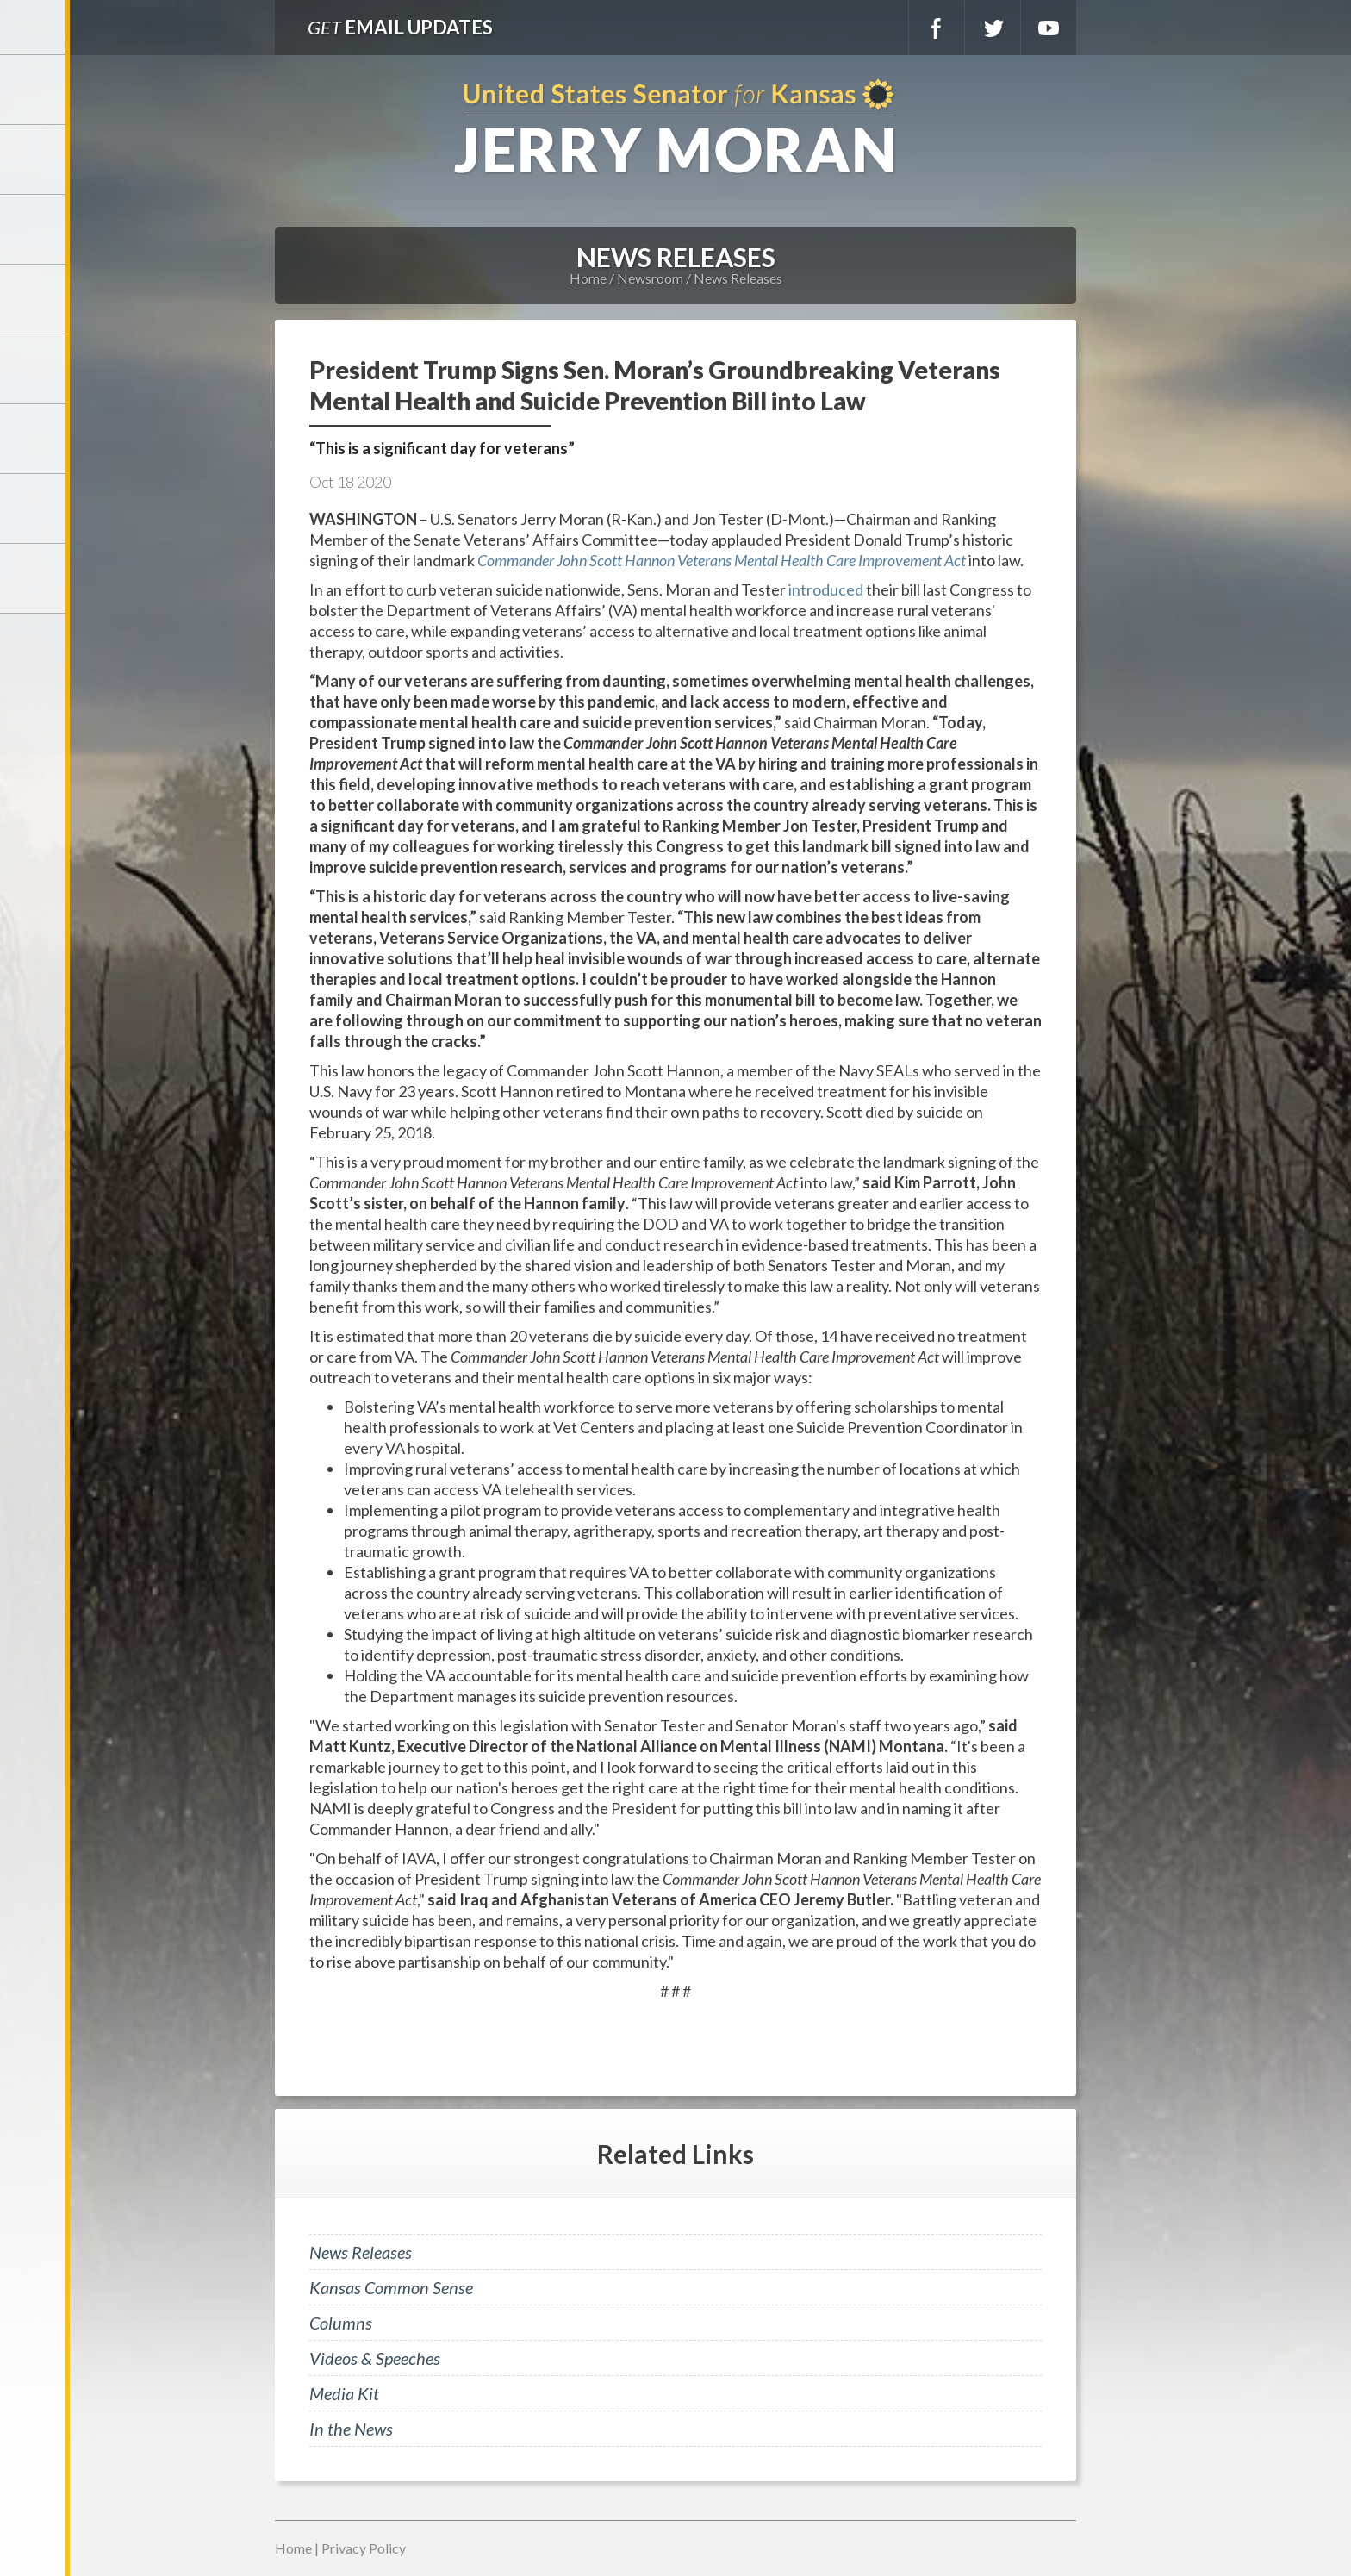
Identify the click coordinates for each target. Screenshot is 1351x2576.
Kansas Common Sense (391, 2287)
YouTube (1048, 27)
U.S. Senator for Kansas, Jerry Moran (675, 128)
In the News (351, 2428)
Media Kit (344, 2393)
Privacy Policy (363, 2548)
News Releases (738, 278)
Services (34, 229)
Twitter (992, 27)
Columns (340, 2322)
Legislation (34, 438)
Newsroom (34, 299)
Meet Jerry (34, 159)
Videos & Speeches (374, 2358)
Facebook (936, 27)
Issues (34, 368)
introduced (825, 589)
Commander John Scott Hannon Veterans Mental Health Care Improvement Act (721, 560)
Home (588, 278)
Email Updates (400, 27)
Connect (34, 508)
